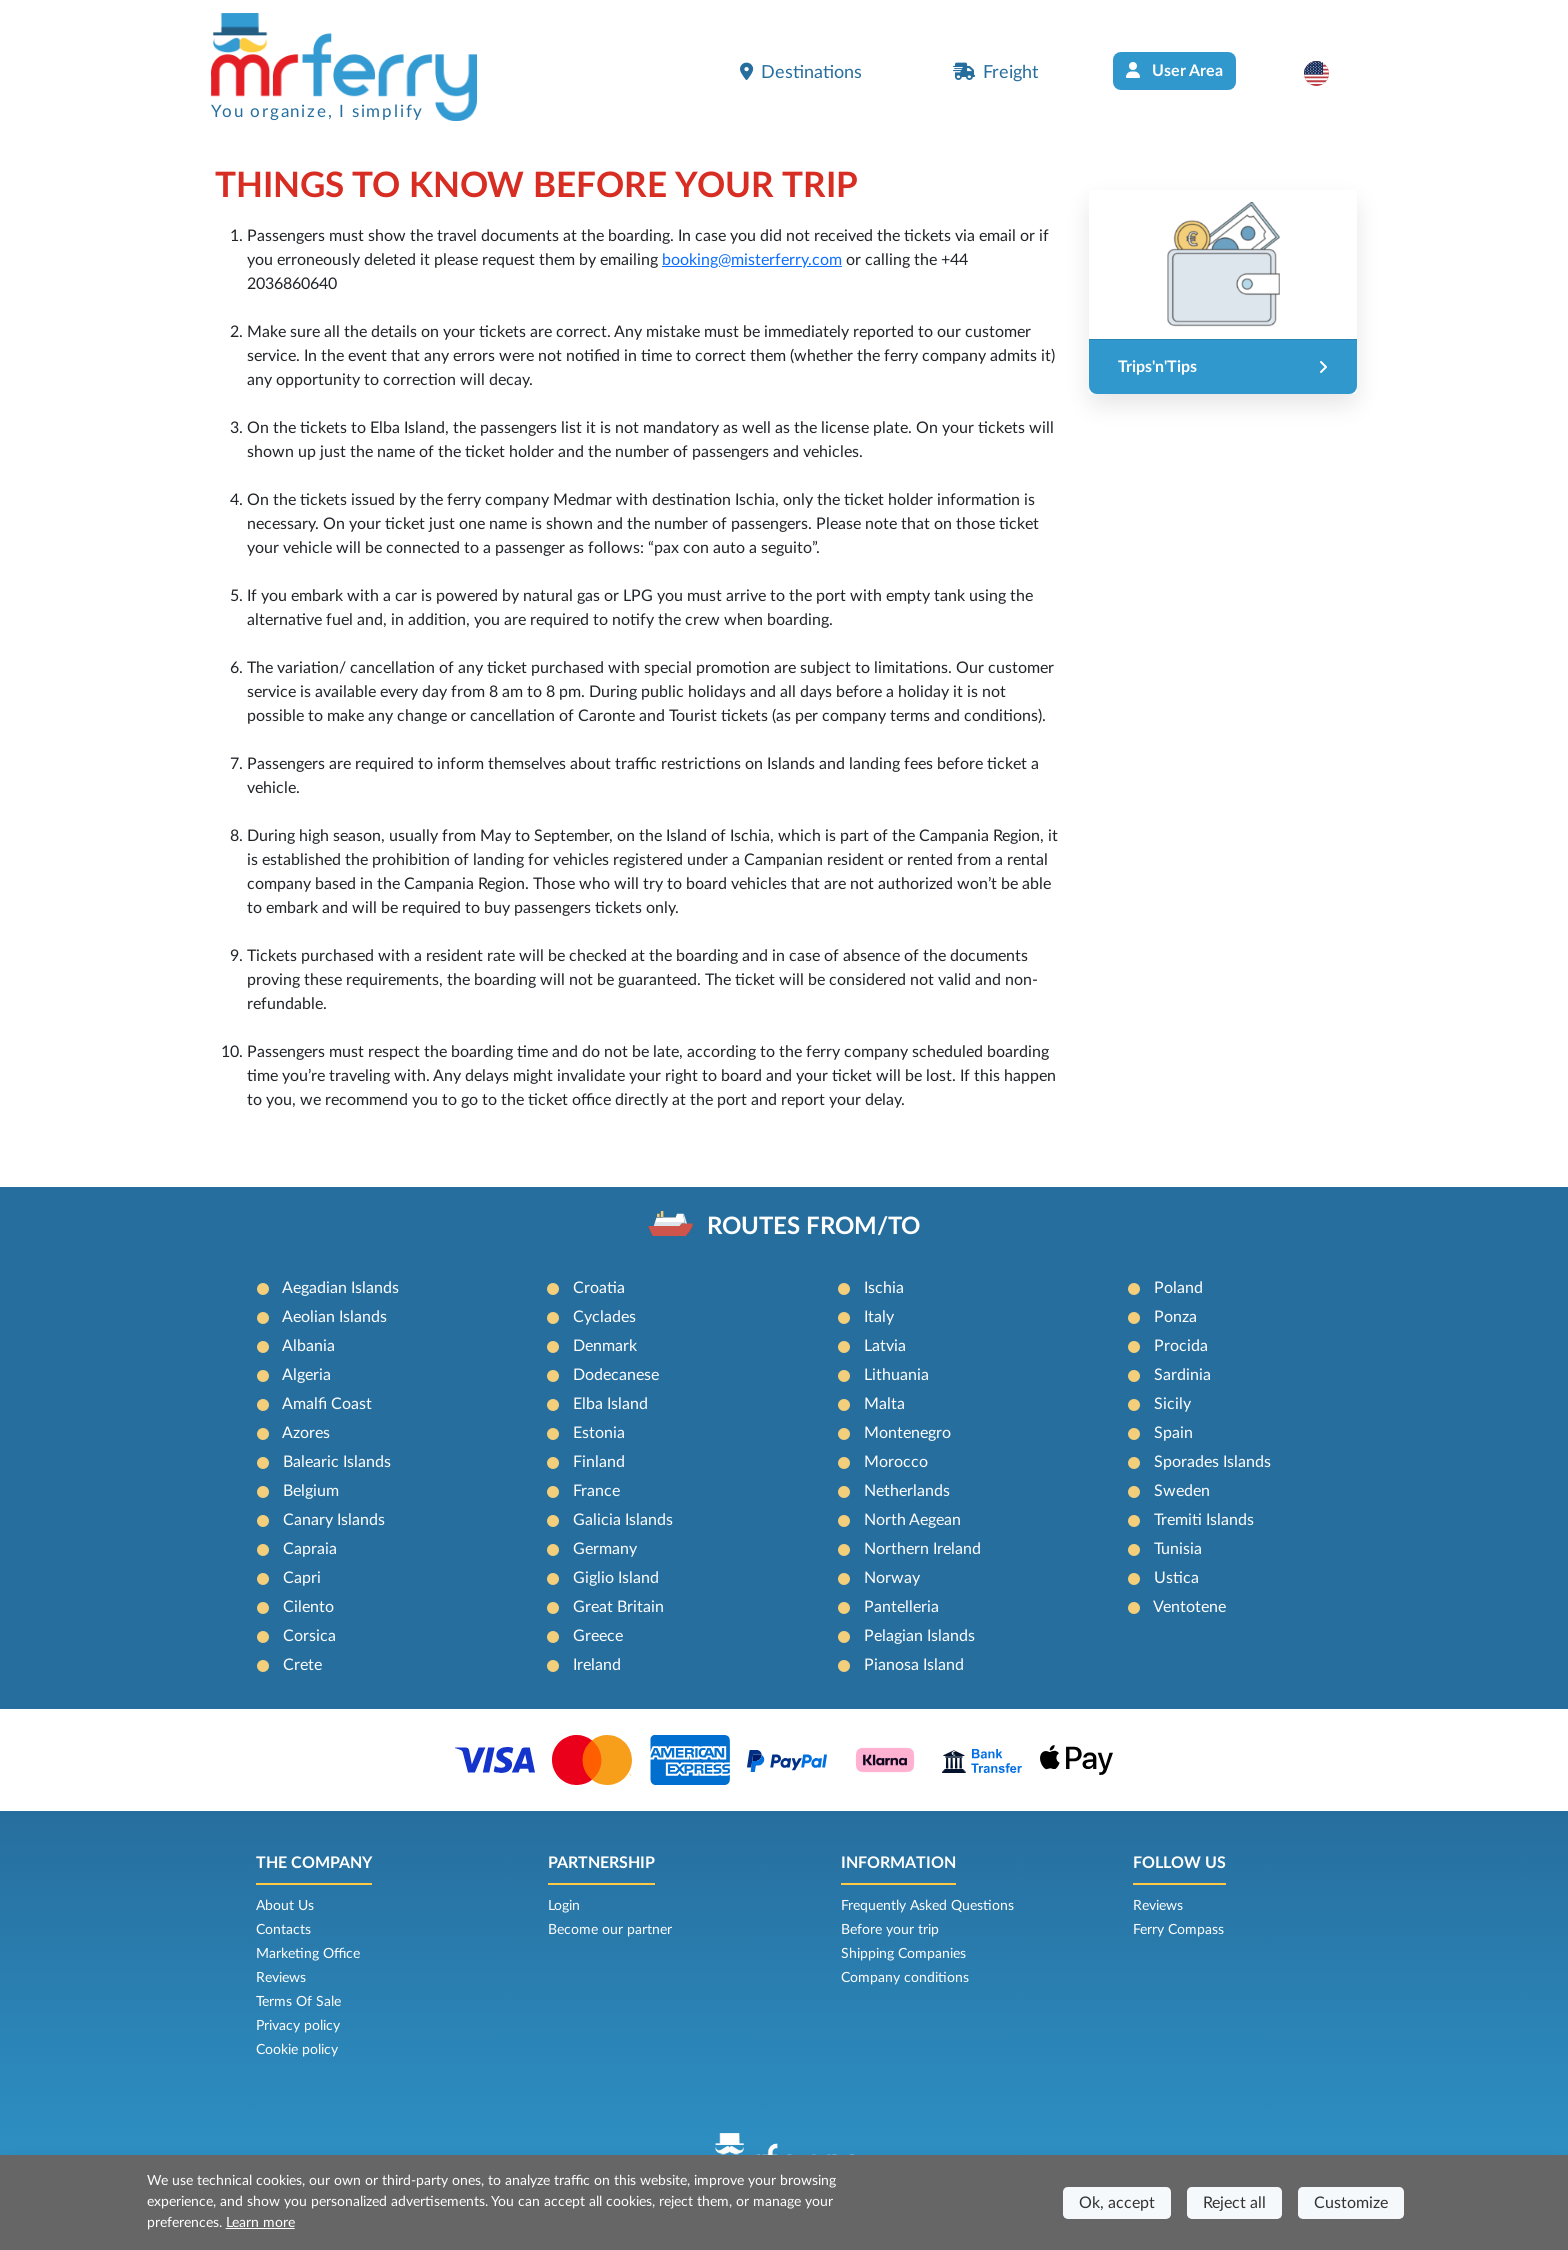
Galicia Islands (623, 1520)
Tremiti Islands (1204, 1520)
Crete (302, 1665)
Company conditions (905, 1978)
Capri (302, 1578)
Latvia (885, 1346)
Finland (599, 1462)
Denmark (605, 1346)
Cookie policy (297, 2050)
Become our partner (610, 1930)
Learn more (260, 2223)
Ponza (1175, 1317)
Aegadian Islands (340, 1288)
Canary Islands (334, 1520)
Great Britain (618, 1607)
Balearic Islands (337, 1462)
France (596, 1491)
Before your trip (890, 1930)
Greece (598, 1636)
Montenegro (907, 1433)
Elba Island (610, 1404)
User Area (1174, 70)
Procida (1181, 1346)
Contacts (283, 1930)
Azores (306, 1433)
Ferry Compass (1178, 1930)
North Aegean (912, 1520)
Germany (605, 1549)
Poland (1178, 1288)
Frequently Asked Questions (927, 1906)
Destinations (801, 72)
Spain (1173, 1433)
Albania (308, 1346)
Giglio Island (616, 1578)
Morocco (896, 1462)
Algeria (306, 1375)
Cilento (308, 1607)
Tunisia (1178, 1549)
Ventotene (1189, 1607)
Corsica (309, 1636)
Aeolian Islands (334, 1317)
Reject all (1234, 2203)
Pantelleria (901, 1607)
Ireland (597, 1665)
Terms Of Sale (298, 2002)
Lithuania (896, 1375)
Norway (892, 1578)
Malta (884, 1404)
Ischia (884, 1288)
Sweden (1182, 1491)
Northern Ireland (922, 1549)
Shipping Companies (903, 1954)
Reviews (281, 1978)
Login (564, 1906)
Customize (1351, 2203)
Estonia (599, 1433)
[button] (1326, 73)
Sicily (1172, 1404)
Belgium (311, 1491)
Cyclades (604, 1317)
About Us (285, 1906)
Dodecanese (616, 1375)
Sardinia (1182, 1375)
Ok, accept (1117, 2203)
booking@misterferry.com (752, 260)
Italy (879, 1317)
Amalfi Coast (327, 1404)
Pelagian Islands (919, 1636)
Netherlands (907, 1491)
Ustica (1176, 1578)
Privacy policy (298, 2026)
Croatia (599, 1288)
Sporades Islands (1212, 1462)
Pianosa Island (914, 1665)
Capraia (310, 1549)
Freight (995, 72)
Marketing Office (308, 1954)
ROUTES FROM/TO (813, 1227)
